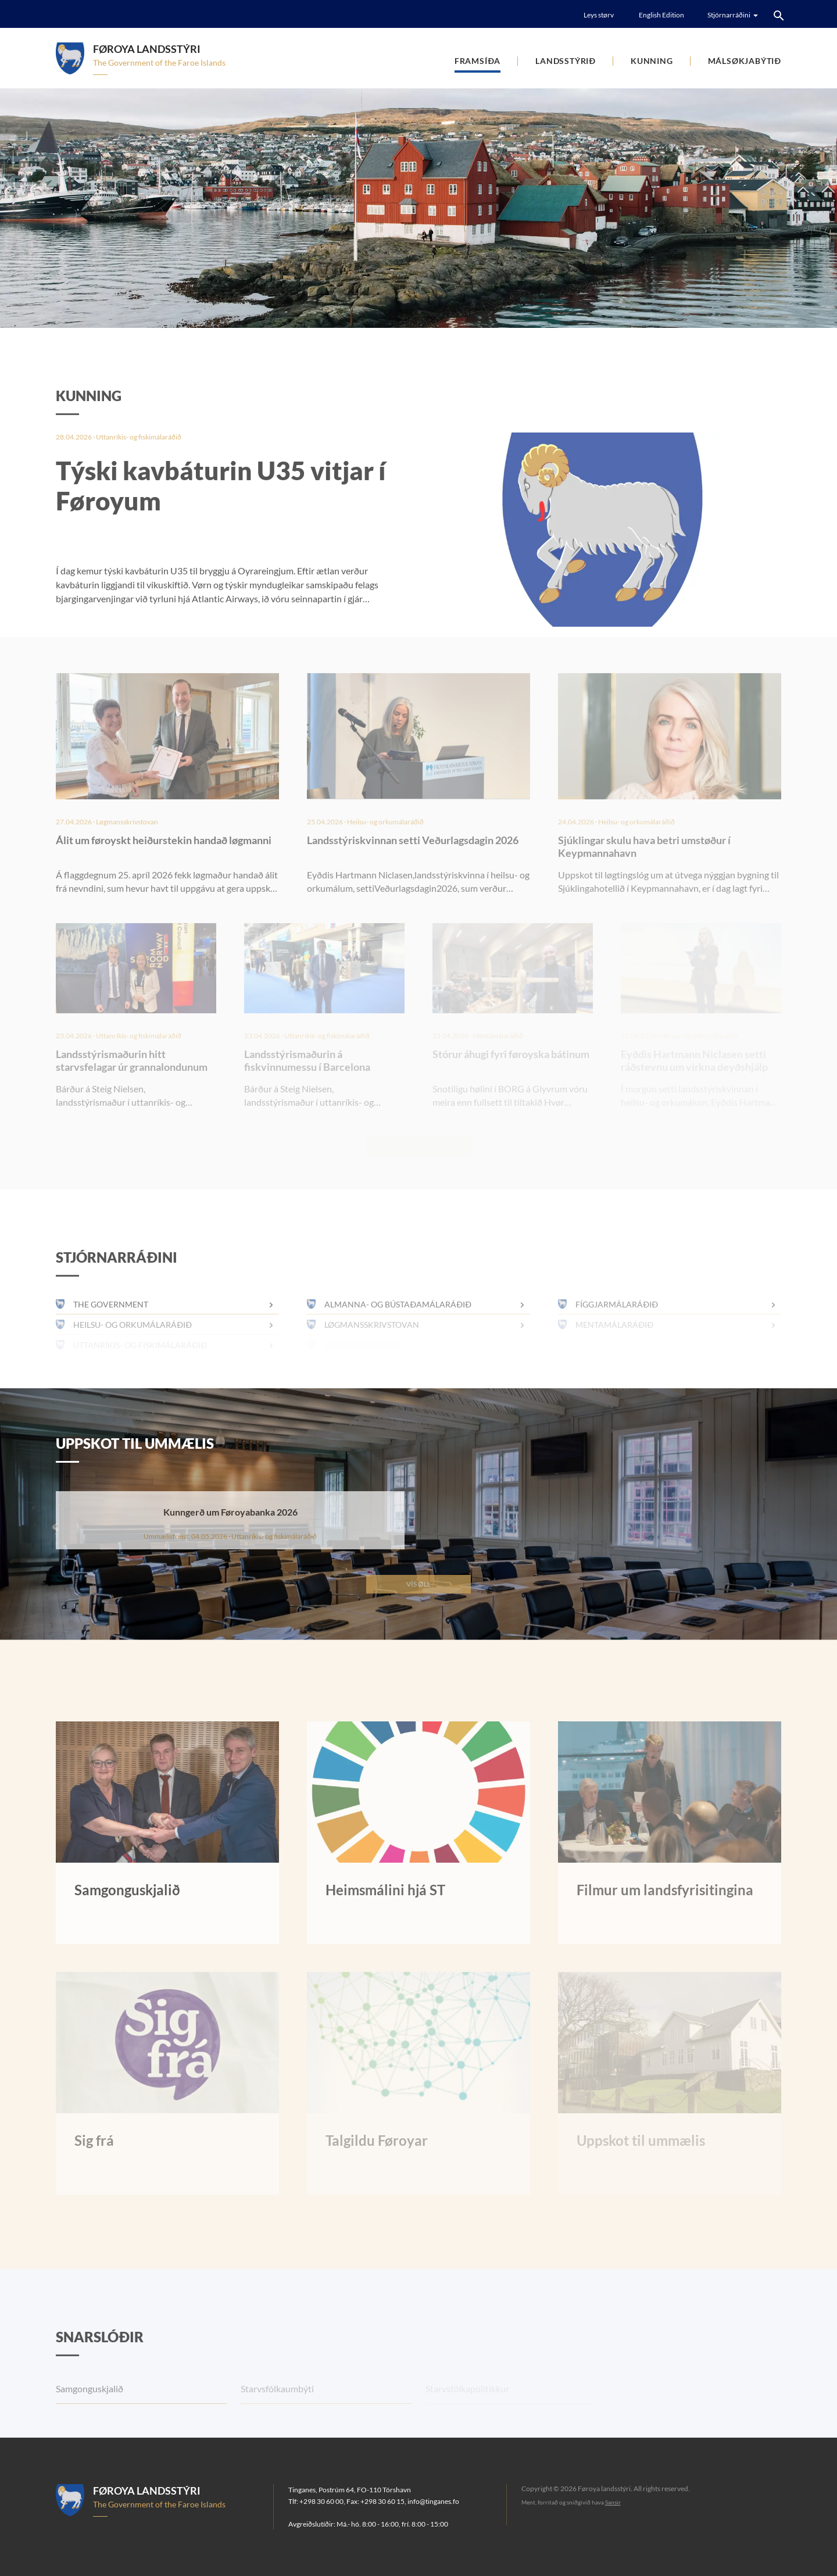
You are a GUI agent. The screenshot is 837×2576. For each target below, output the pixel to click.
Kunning (652, 61)
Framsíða (477, 61)
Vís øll (418, 1584)
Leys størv (599, 14)
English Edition (661, 14)
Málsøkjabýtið (744, 61)
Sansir (613, 2502)
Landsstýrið (565, 61)
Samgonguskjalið (89, 2412)
